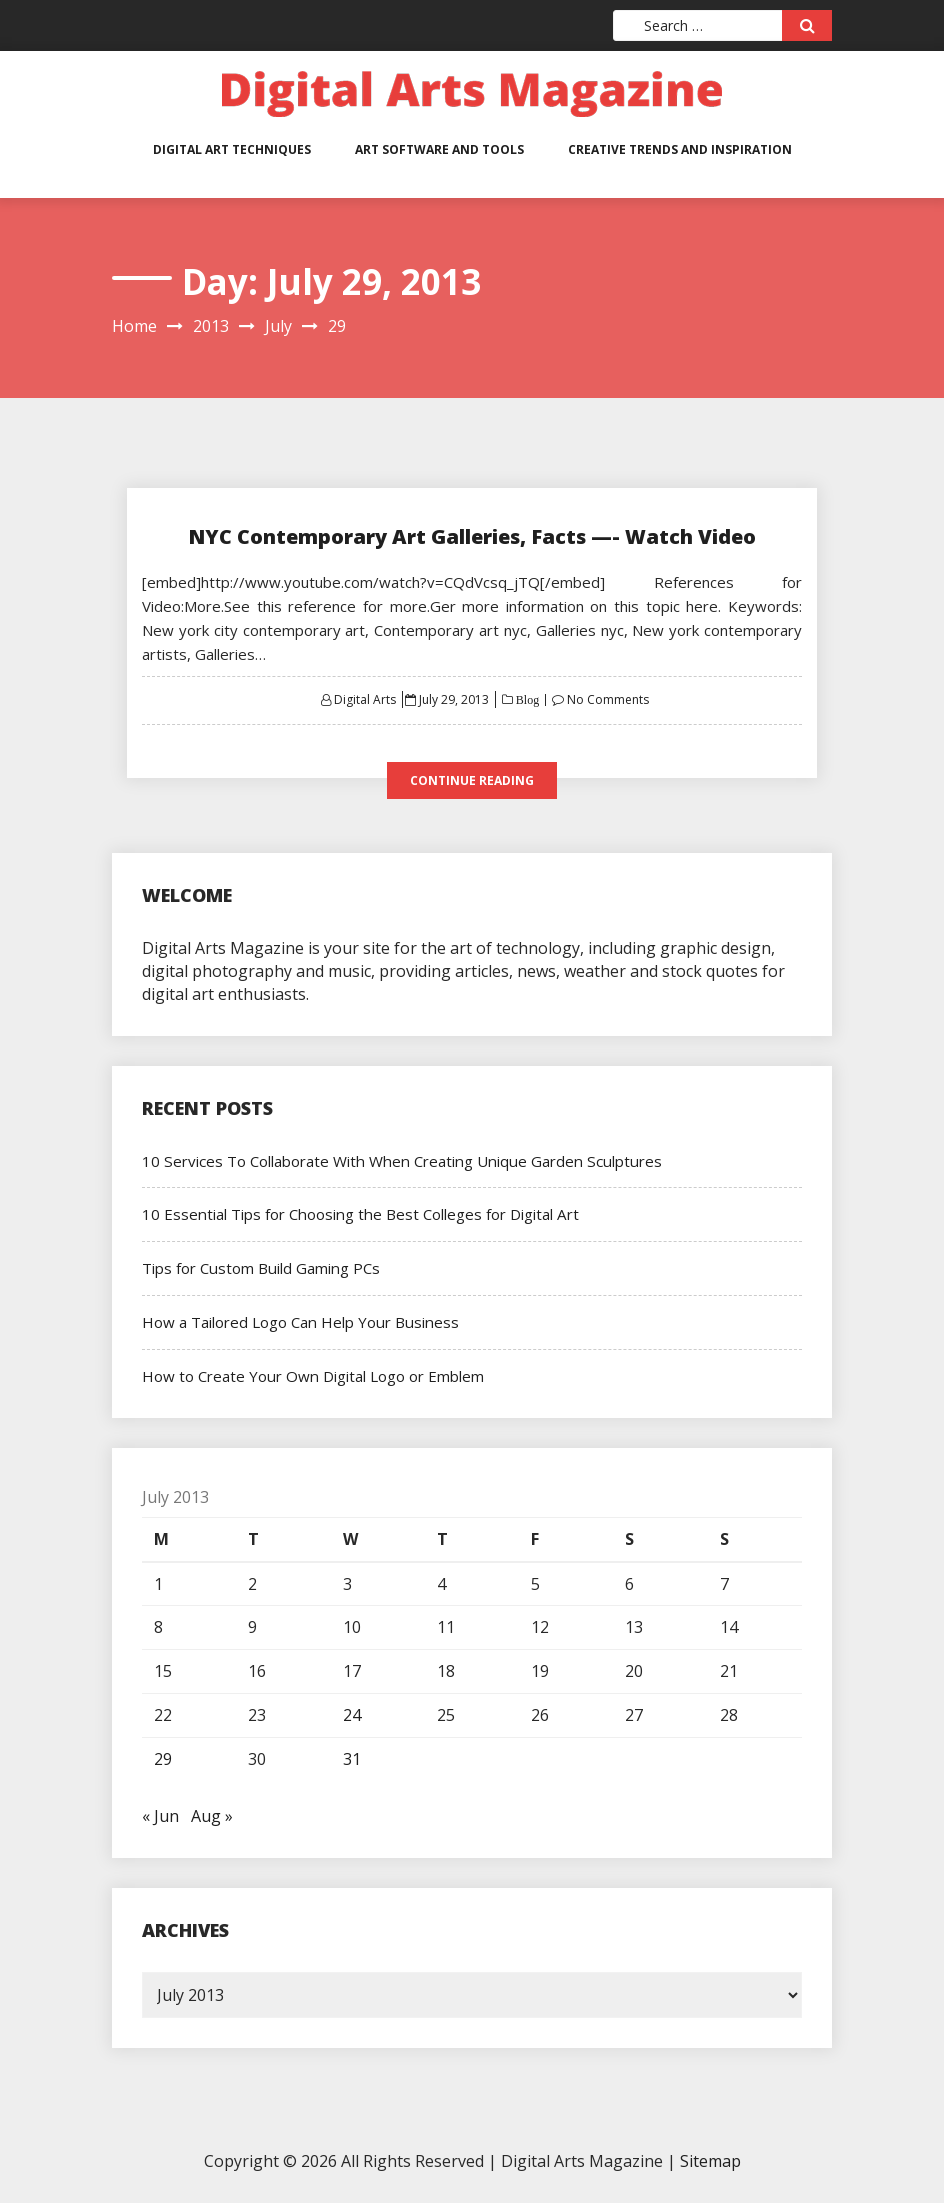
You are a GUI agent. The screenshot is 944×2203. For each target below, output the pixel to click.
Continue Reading (472, 780)
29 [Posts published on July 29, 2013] (163, 1759)
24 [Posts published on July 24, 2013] (352, 1715)
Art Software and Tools (439, 149)
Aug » (212, 1816)
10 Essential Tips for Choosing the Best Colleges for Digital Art (358, 1214)
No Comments (608, 699)
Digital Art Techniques (232, 149)
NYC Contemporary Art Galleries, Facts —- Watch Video (472, 536)
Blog (526, 700)
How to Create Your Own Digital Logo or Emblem (312, 1376)
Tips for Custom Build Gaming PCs (259, 1268)
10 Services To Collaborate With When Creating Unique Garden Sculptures (396, 1161)
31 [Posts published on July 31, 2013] (352, 1759)
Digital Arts (365, 699)
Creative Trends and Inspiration (680, 149)
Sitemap (710, 2161)
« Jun (160, 1816)
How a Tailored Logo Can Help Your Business (298, 1322)
